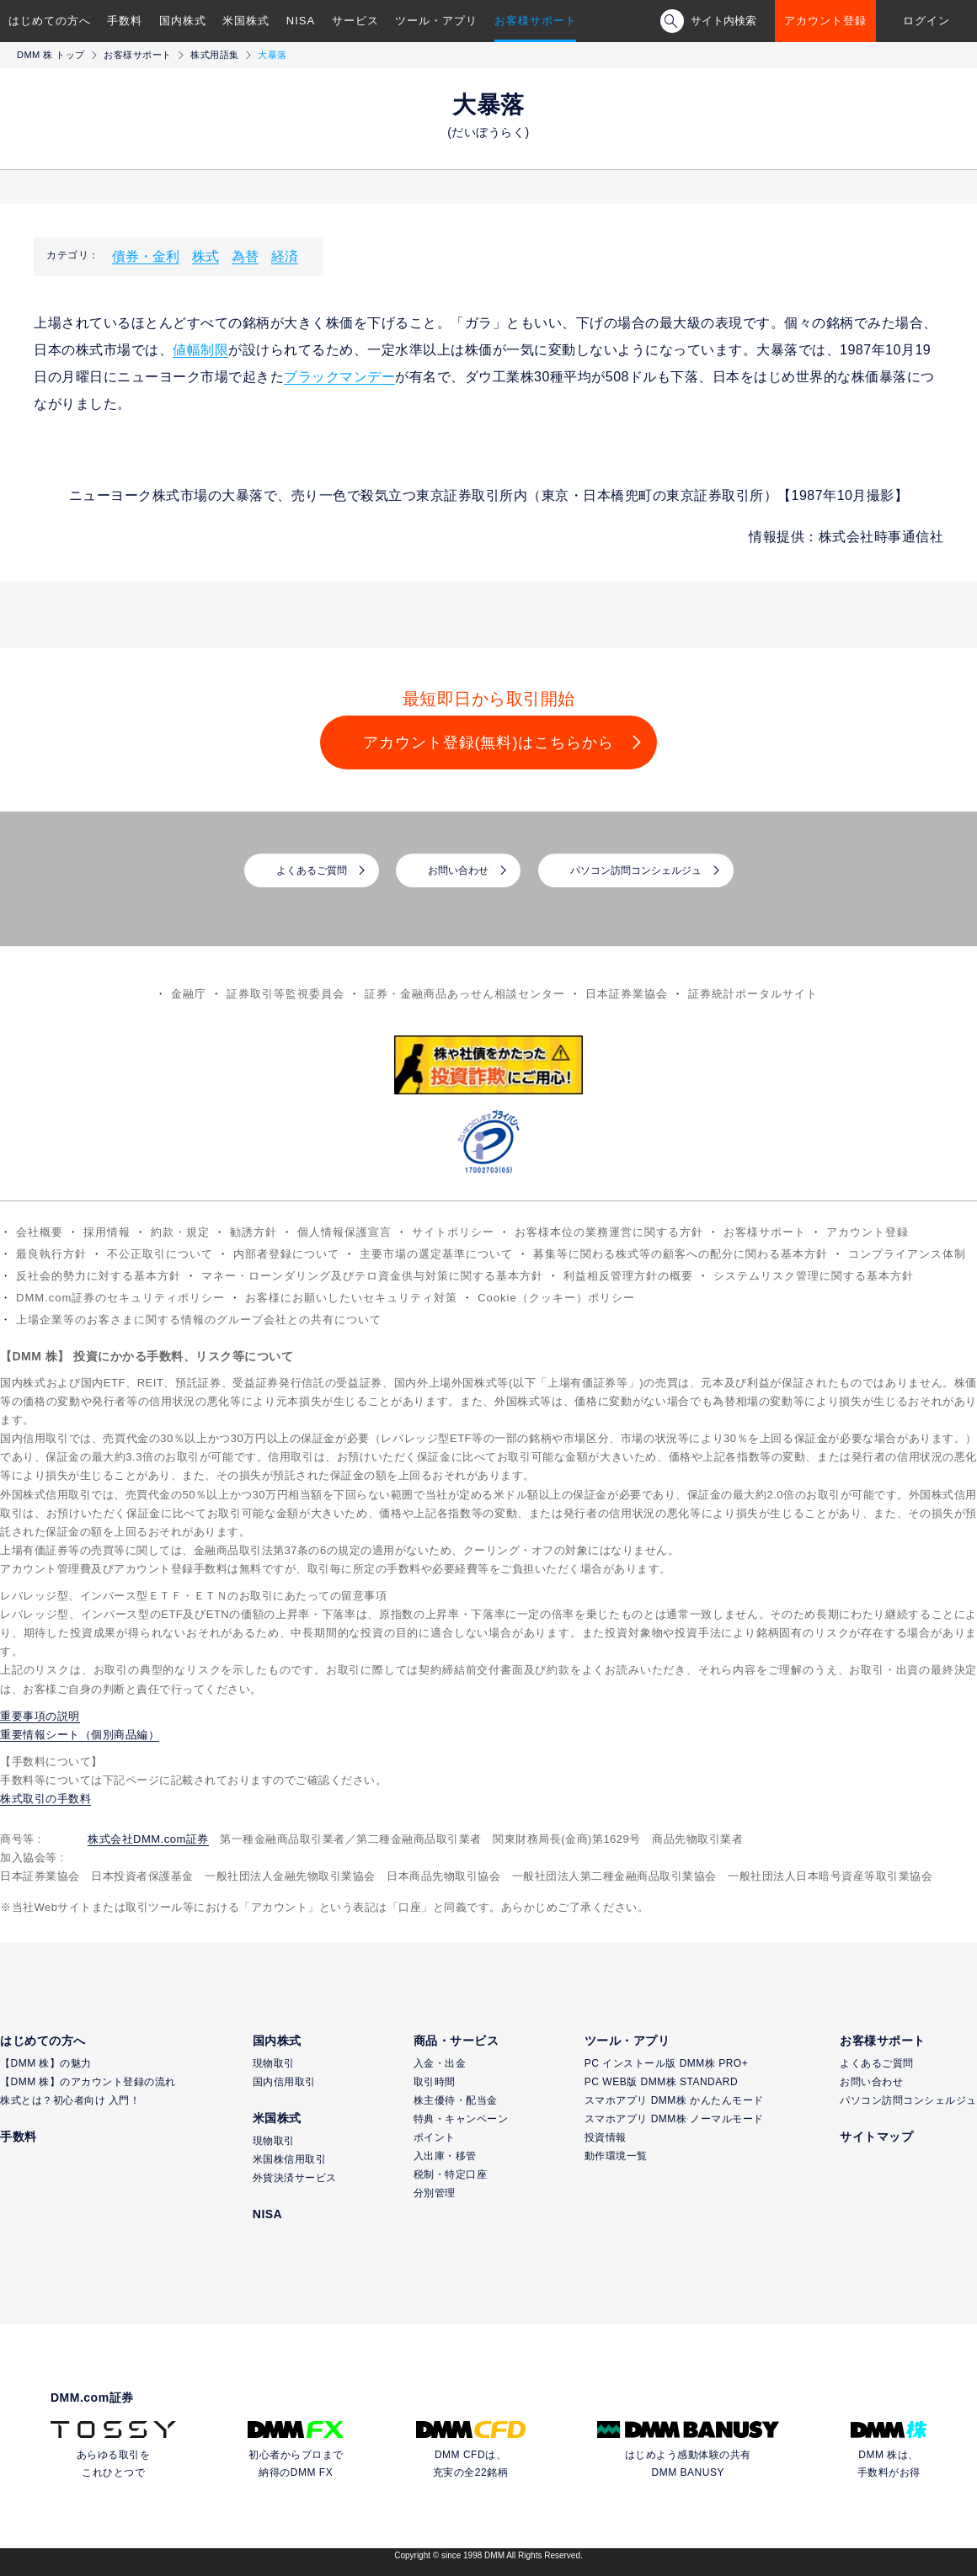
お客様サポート (535, 20)
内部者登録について (286, 1254)
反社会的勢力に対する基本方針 (98, 1275)
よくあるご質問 (311, 870)
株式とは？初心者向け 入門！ (70, 2100)
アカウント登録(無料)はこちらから (489, 742)
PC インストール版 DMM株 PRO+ (666, 2063)
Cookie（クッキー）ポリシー (556, 1297)
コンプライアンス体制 (907, 1254)
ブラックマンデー (339, 377)
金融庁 (188, 993)
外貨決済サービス (295, 2178)
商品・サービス (456, 2040)
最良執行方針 (51, 1254)
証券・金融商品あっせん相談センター (465, 993)
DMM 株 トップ (51, 55)
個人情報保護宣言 (344, 1232)
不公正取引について (160, 1254)
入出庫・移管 (445, 2156)
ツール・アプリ (436, 20)
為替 (245, 256)
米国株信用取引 (290, 2159)
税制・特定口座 (451, 2174)
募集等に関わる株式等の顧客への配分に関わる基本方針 (680, 1254)
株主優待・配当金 (456, 2100)
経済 (284, 256)
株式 (205, 256)
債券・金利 (145, 256)
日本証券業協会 (626, 993)
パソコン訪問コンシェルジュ (636, 870)
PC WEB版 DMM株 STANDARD (661, 2082)
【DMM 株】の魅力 (46, 2063)
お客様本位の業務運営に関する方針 (609, 1232)
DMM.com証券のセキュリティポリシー (120, 1297)
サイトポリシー (453, 1232)
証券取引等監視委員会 (285, 993)
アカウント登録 (825, 20)
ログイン (926, 20)
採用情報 (107, 1232)
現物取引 (274, 2063)
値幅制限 (200, 350)
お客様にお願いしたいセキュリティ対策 (351, 1297)
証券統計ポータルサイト (753, 993)
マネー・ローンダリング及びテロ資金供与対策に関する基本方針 (372, 1275)
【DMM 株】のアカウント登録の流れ (88, 2082)
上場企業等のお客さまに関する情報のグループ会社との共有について (199, 1319)
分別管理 (435, 2193)
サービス (355, 20)
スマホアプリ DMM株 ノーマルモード (674, 2119)
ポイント (435, 2137)
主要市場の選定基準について (436, 1254)
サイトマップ (876, 2136)
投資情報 (606, 2137)
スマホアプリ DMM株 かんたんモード (674, 2100)
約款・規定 (180, 1232)
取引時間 (435, 2082)
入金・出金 (440, 2063)
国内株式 (182, 20)
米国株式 (246, 20)
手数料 (124, 20)
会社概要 (39, 1232)
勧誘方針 (253, 1232)
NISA (300, 20)
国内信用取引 (284, 2082)
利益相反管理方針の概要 (628, 1275)
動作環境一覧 (616, 2156)
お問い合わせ (458, 870)
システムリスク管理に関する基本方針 (813, 1275)
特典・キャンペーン (461, 2119)
